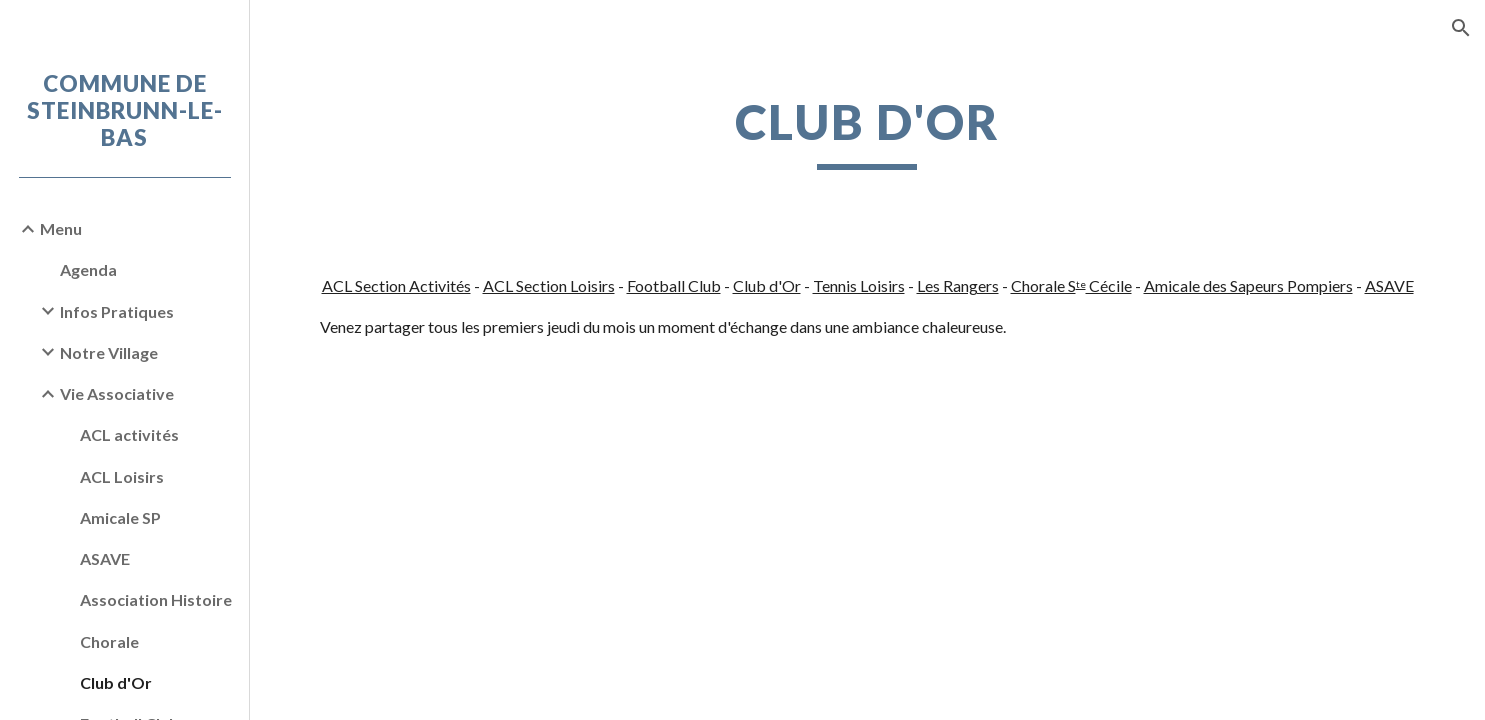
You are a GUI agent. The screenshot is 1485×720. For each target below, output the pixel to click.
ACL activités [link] (129, 434)
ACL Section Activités (396, 285)
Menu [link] (61, 228)
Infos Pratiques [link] (117, 311)
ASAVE (1389, 285)
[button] (1461, 28)
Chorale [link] (109, 641)
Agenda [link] (88, 269)
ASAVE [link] (105, 558)
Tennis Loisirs (859, 285)
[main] (867, 131)
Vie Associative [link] (117, 393)
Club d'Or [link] (116, 682)
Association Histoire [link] (156, 599)
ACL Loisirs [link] (122, 476)
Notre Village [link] (109, 352)
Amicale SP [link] (120, 517)
